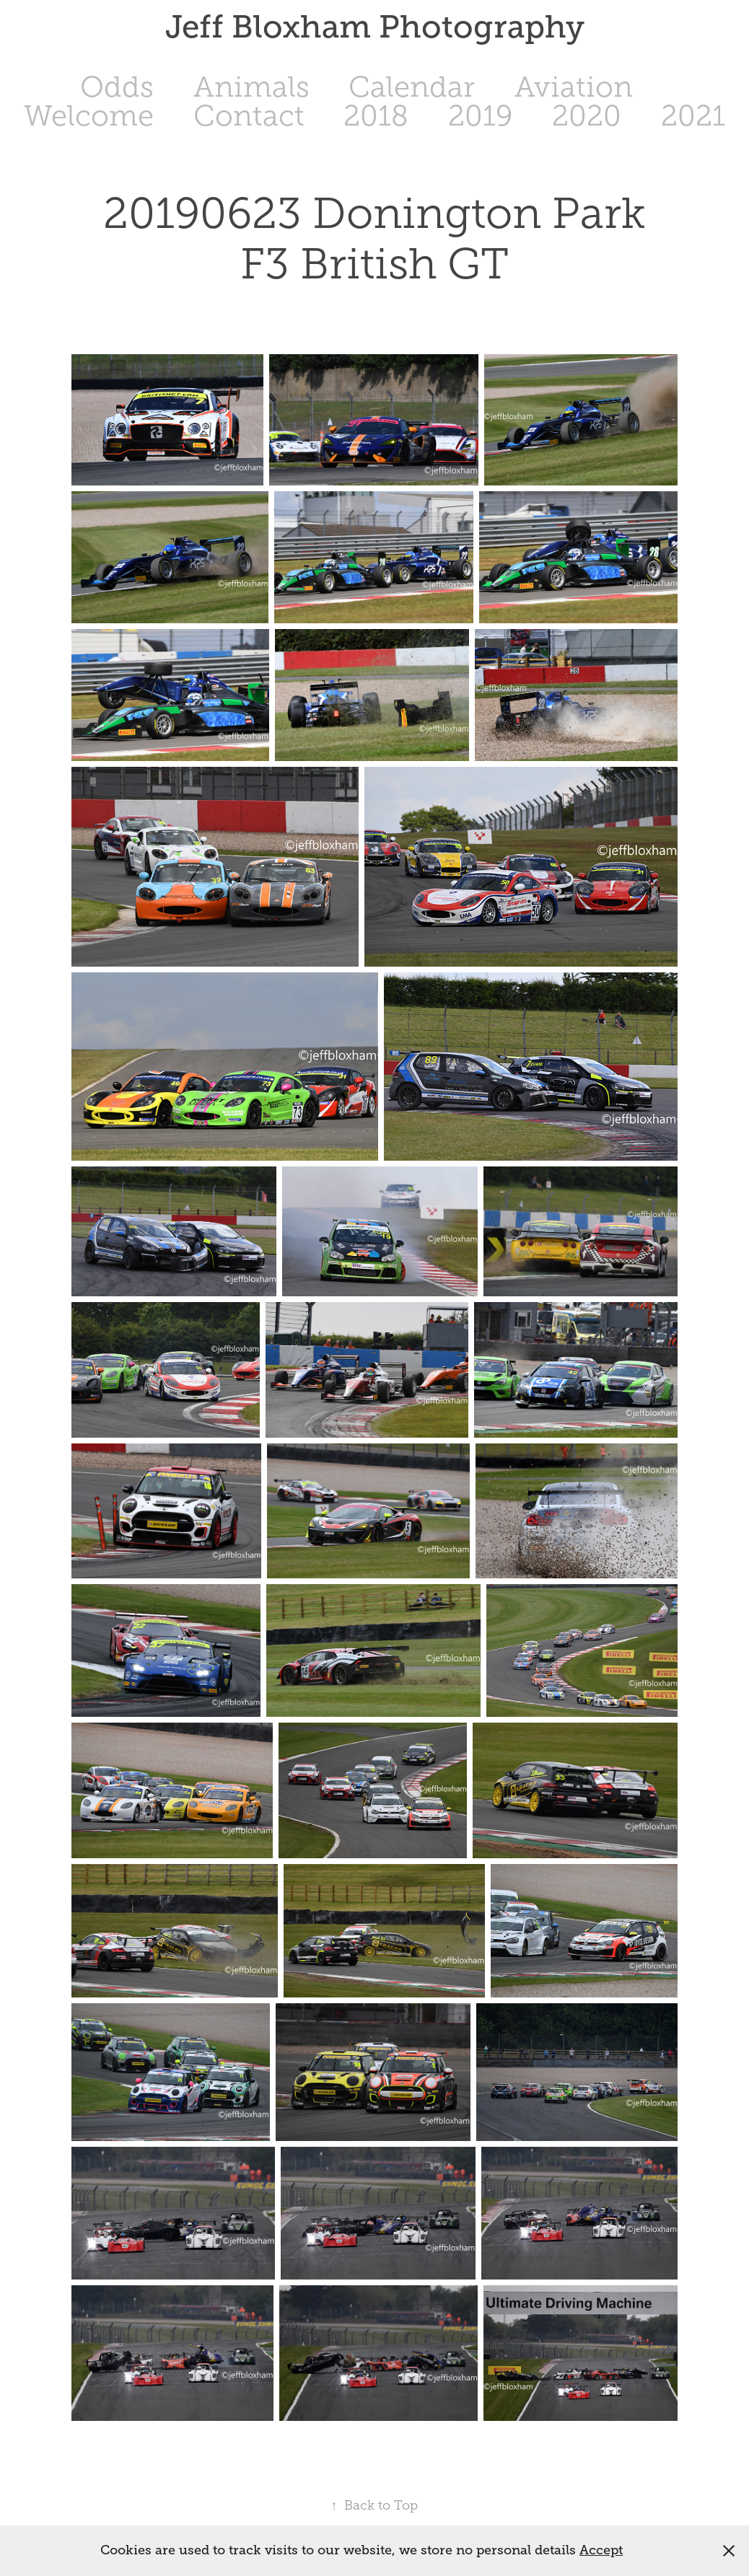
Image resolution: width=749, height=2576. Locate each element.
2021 (693, 116)
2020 (586, 116)
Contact (249, 116)
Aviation (573, 87)
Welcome (89, 116)
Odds (117, 87)
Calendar (412, 87)
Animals (251, 87)
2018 (375, 116)
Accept (601, 2550)
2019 (480, 116)
